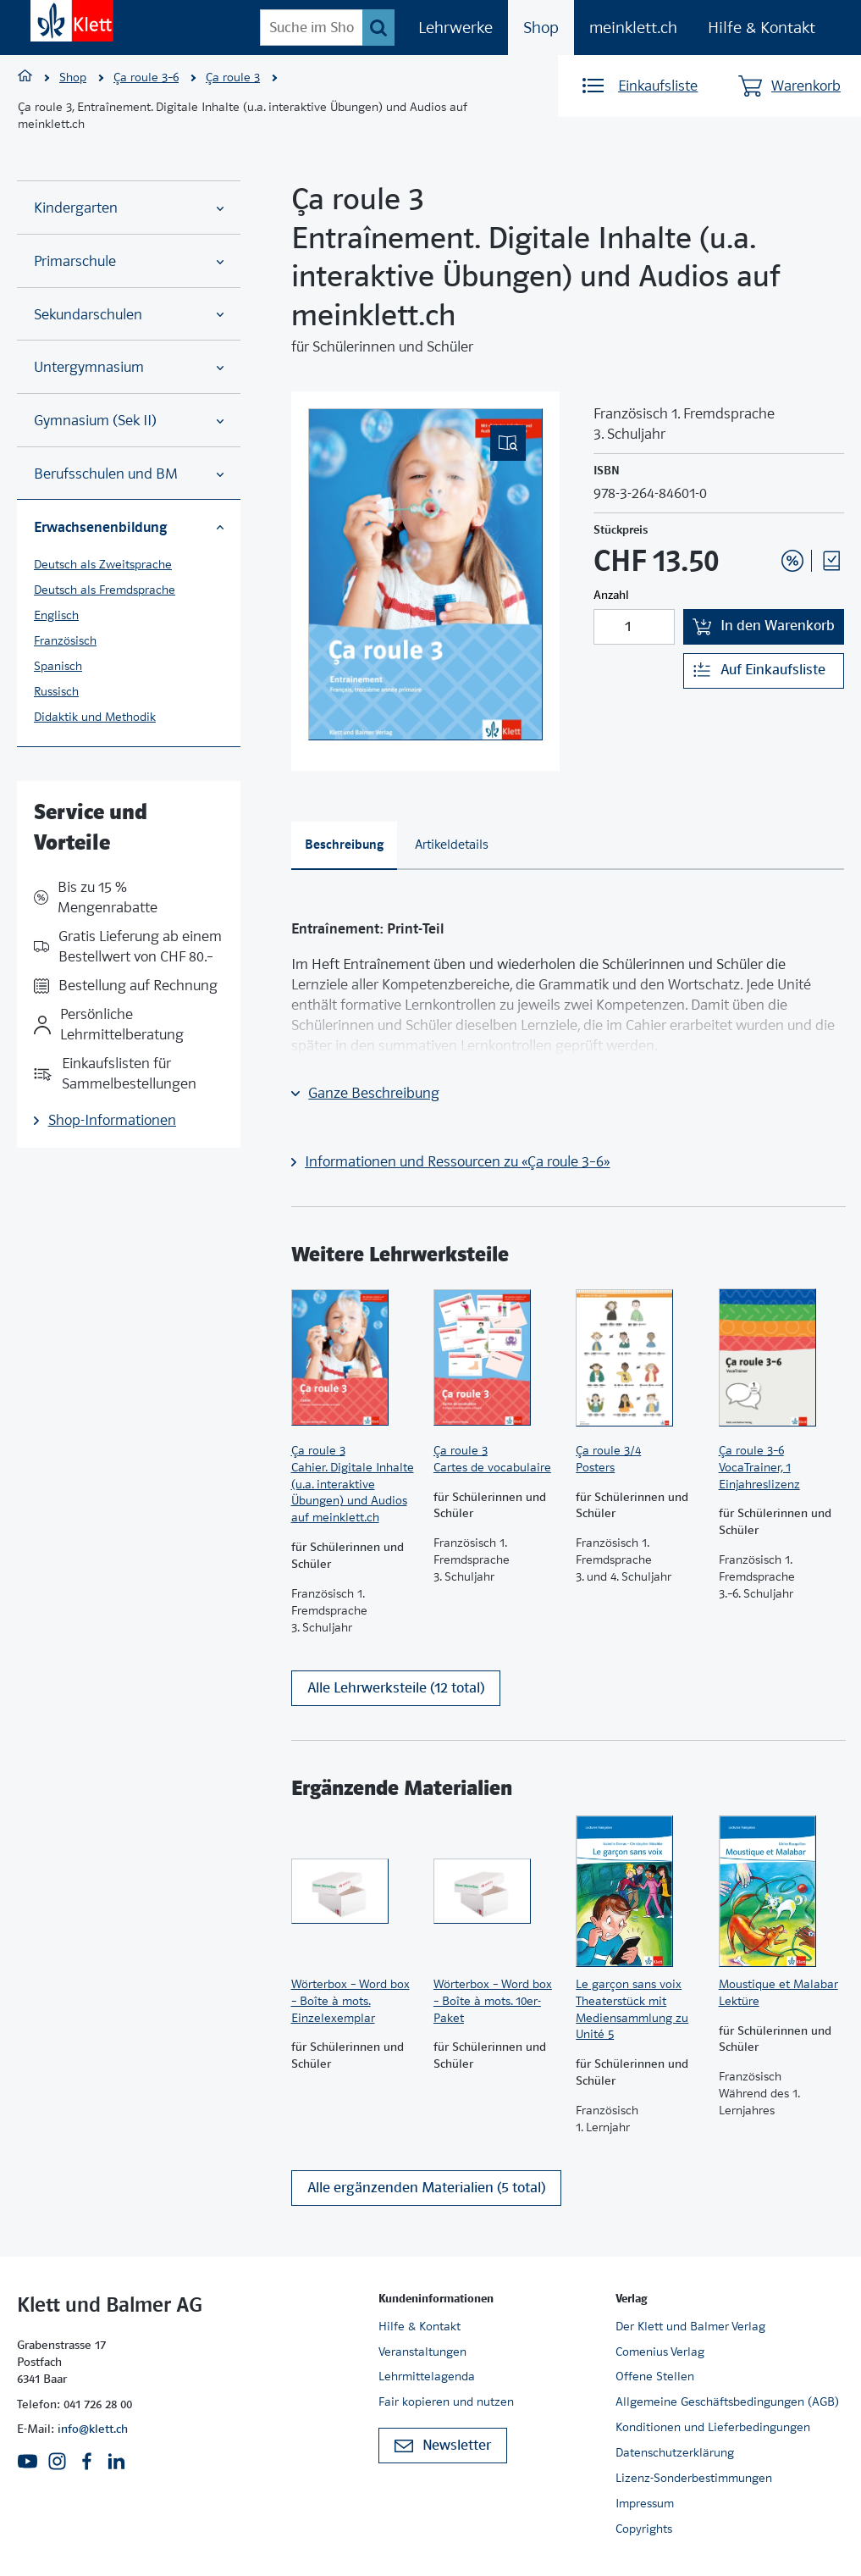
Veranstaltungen (422, 2351)
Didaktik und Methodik (95, 716)
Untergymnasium (129, 367)
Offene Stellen (654, 2377)
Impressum (644, 2503)
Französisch (65, 640)
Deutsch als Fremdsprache (104, 589)
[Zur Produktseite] (354, 1358)
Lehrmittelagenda (426, 2377)
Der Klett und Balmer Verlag (690, 2326)
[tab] (344, 846)
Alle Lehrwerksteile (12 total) (395, 1688)
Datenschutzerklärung (674, 2452)
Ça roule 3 (233, 77)
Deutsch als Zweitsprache (103, 564)
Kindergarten (129, 208)
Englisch (56, 615)
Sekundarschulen (129, 315)
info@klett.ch (93, 2429)
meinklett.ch (633, 27)
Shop (541, 27)
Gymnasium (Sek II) (129, 420)
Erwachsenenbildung (129, 527)
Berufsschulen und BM (129, 474)
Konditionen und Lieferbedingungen (712, 2427)
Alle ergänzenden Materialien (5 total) (426, 2188)
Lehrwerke (455, 27)
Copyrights (643, 2528)
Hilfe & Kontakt (761, 27)
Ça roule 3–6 (146, 77)
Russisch (56, 691)
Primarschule (129, 261)
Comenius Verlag (659, 2351)
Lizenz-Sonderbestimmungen (693, 2477)
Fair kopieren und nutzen (446, 2402)
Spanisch (58, 665)
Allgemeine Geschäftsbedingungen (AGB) (727, 2402)
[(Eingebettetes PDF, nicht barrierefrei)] (426, 574)
